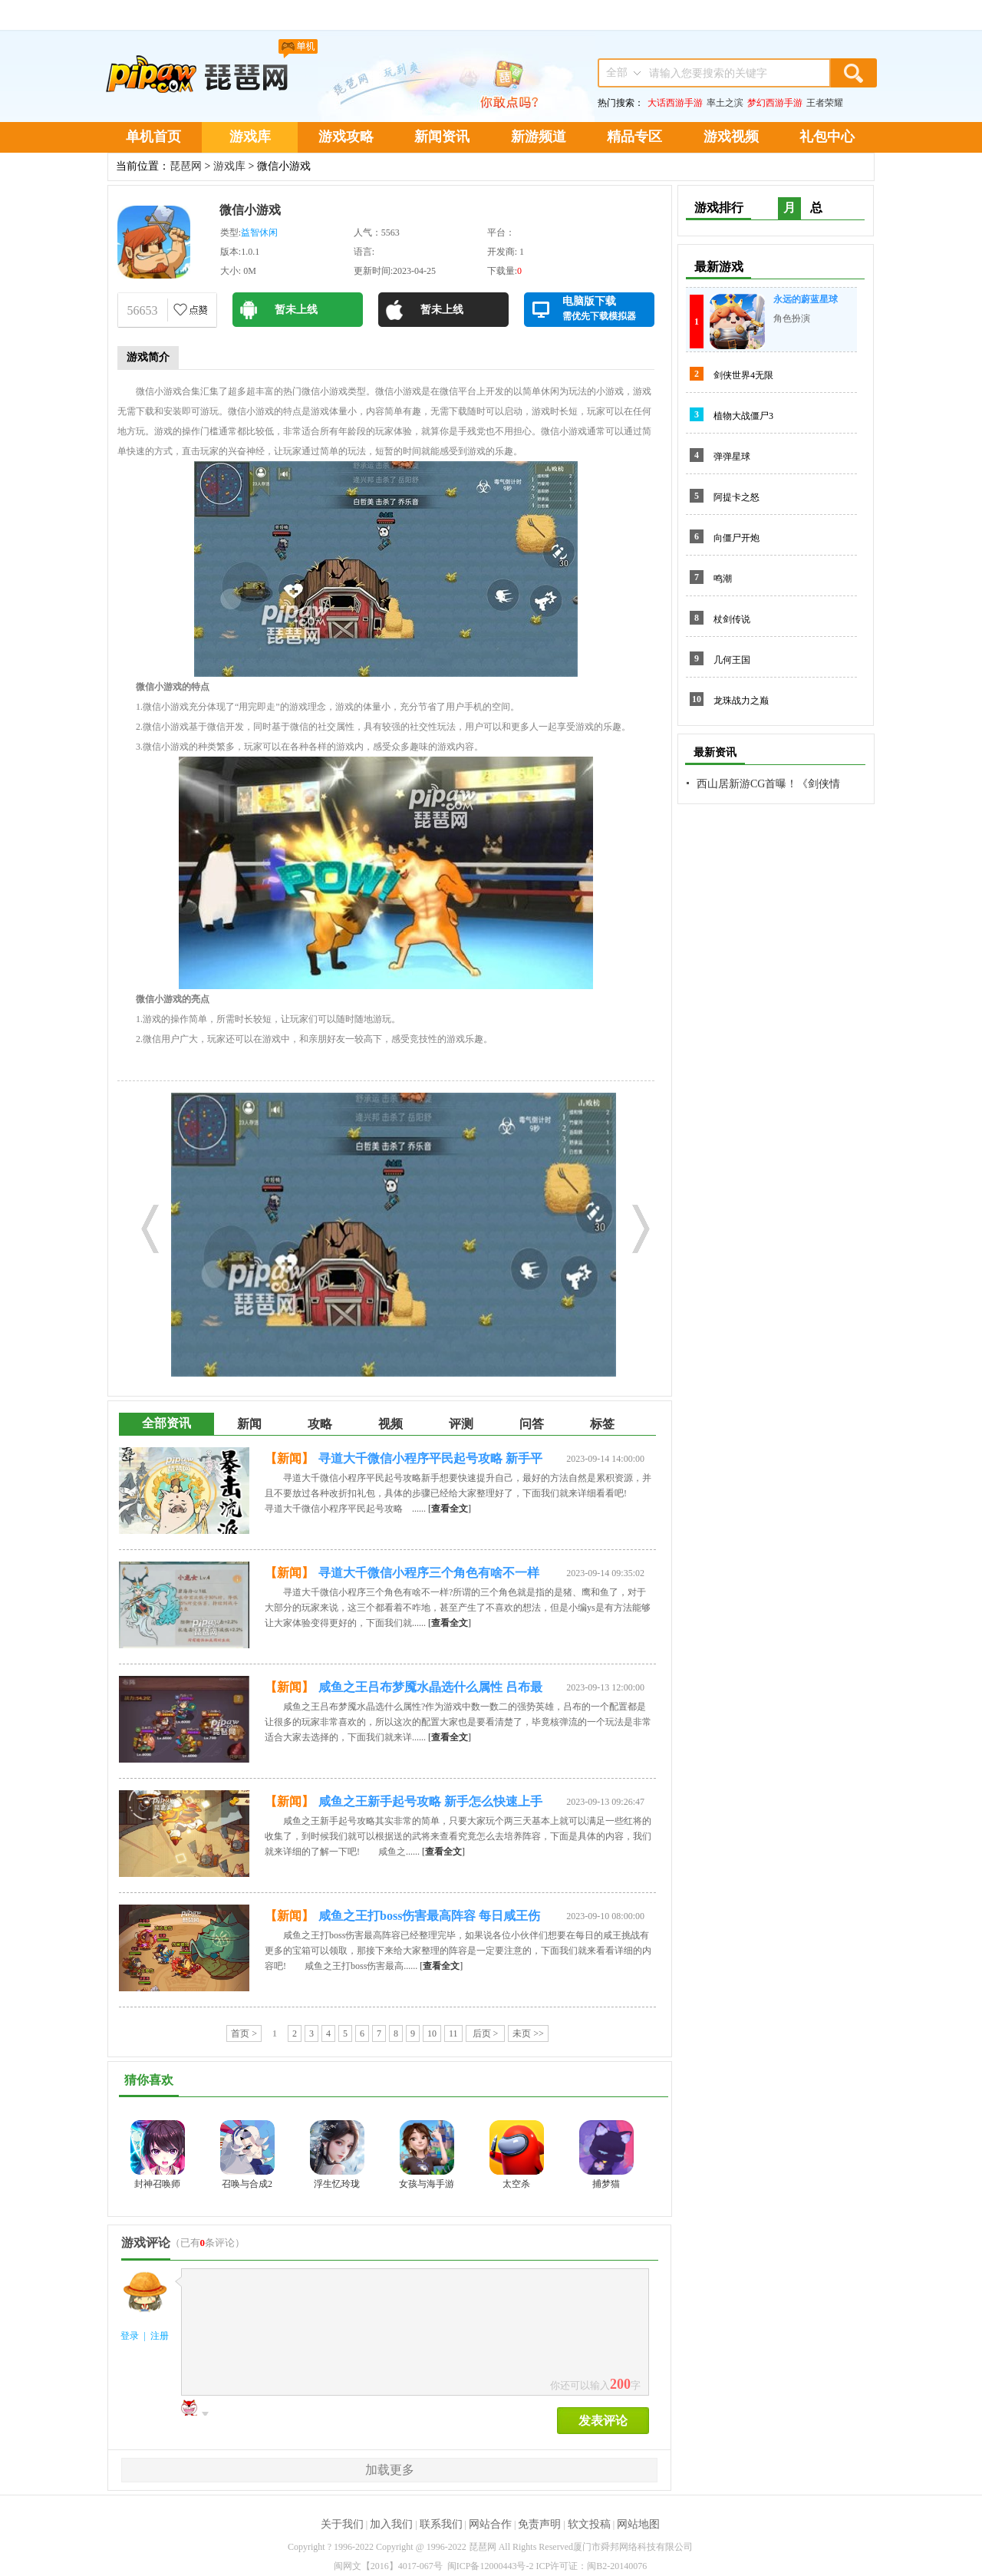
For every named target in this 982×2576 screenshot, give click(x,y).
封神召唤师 (157, 2184)
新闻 (249, 1423)
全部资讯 (166, 1423)
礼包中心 (827, 136)
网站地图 (638, 2524)
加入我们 (391, 2524)
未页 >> (528, 2033)
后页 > (485, 2033)
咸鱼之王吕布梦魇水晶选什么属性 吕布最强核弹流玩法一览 (430, 1690)
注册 (159, 2335)
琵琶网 (186, 166)
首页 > (244, 2033)
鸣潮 (722, 578)
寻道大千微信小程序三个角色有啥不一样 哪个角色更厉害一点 (428, 1575)
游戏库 (250, 136)
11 (453, 2033)
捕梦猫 (606, 2184)
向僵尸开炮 (736, 538)
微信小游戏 (250, 209)
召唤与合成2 (247, 2184)
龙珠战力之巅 (741, 700)
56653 (142, 310)
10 (432, 2033)
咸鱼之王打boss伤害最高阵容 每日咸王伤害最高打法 (429, 1918)
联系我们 (441, 2524)
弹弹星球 (731, 456)
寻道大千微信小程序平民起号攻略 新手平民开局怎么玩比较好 (430, 1461)
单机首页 (153, 136)
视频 (390, 1423)
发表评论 (603, 2420)
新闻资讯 (442, 136)
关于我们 (342, 2524)
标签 (602, 1423)
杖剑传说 (731, 619)
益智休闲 (259, 232)
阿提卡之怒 (736, 497)
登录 (129, 2335)
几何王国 (731, 660)
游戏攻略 (346, 136)
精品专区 (634, 136)
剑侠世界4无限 (743, 375)
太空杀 (516, 2184)
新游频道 (538, 136)
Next (635, 1225)
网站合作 (490, 2524)
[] (449, 1508)
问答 (531, 1423)
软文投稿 (589, 2524)
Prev (144, 1225)
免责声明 (539, 2524)
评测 (461, 1423)
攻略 (320, 1423)
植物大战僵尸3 (743, 416)
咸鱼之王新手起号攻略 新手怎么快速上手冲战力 (430, 1804)
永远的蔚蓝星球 (805, 299)
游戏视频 (731, 136)
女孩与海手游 (426, 2184)
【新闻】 (289, 1458)
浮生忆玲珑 (337, 2184)
